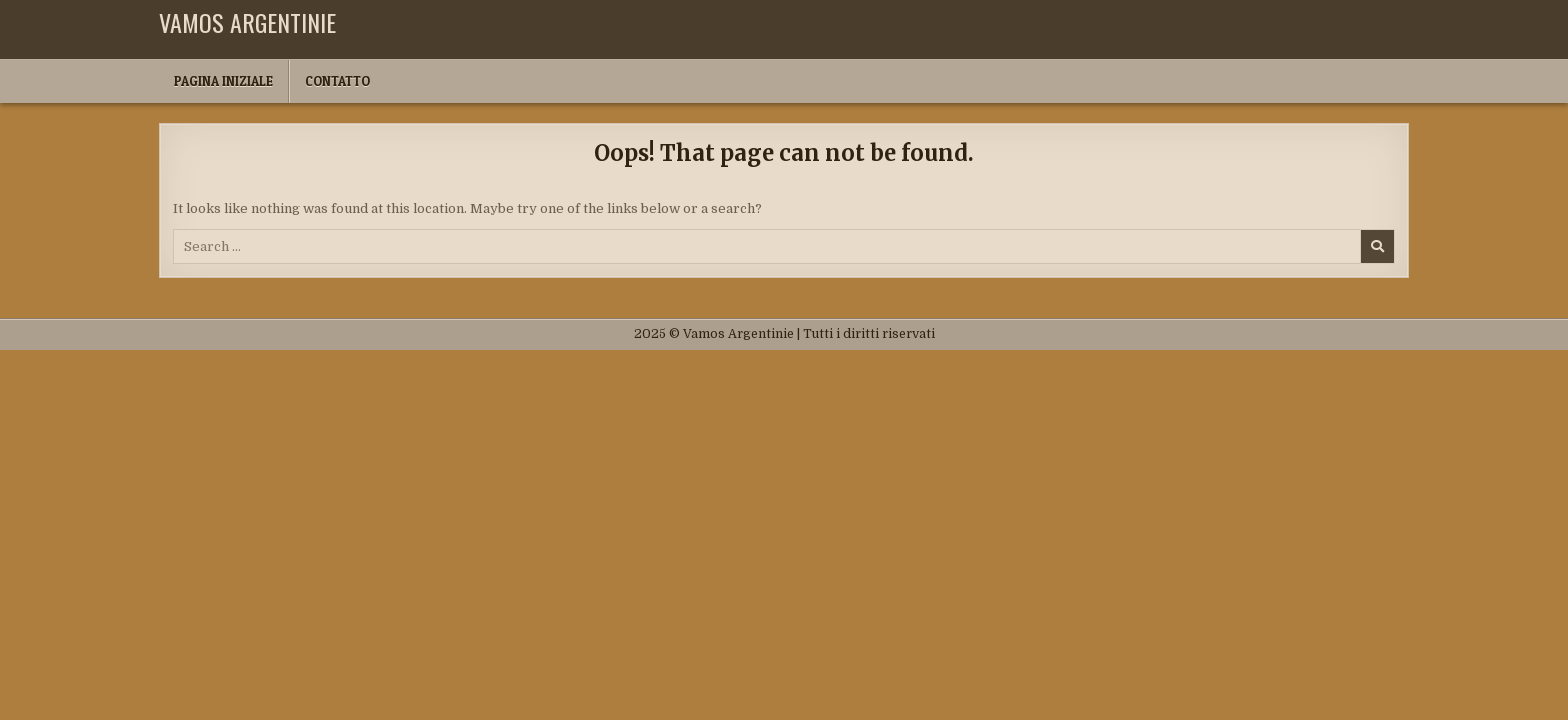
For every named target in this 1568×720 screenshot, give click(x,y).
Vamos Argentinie (247, 22)
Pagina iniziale (223, 81)
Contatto (337, 81)
